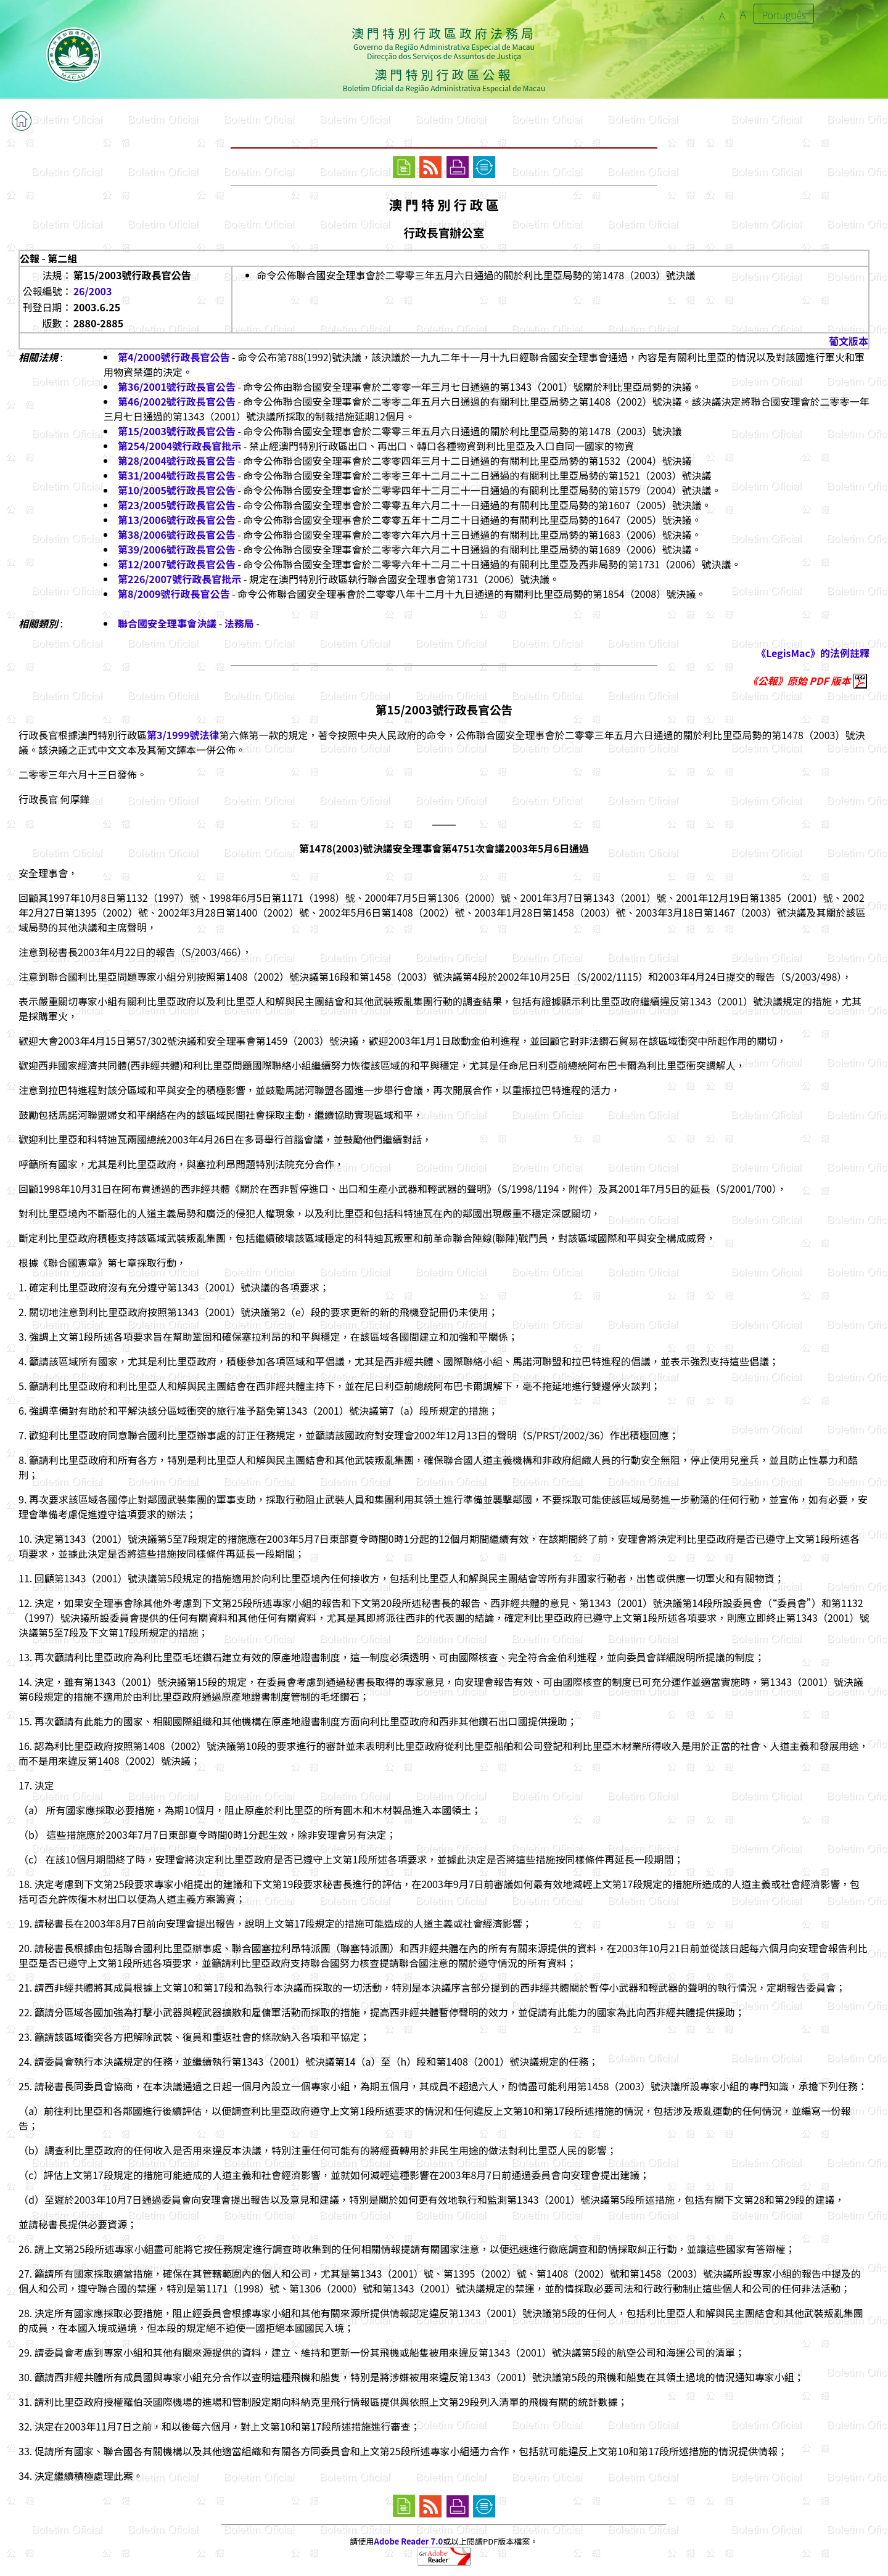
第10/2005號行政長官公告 (177, 490)
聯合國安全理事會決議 (167, 623)
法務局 (239, 623)
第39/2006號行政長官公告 (177, 549)
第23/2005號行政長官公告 (177, 504)
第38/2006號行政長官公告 (177, 534)
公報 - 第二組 (48, 258)
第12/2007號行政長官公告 (177, 564)
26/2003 (92, 291)
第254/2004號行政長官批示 (179, 445)
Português (784, 14)
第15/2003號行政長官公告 (177, 430)
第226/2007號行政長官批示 (179, 578)
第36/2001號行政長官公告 (177, 386)
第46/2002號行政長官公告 (177, 401)
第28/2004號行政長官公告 (177, 460)
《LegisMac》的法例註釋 (813, 652)
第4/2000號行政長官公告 (173, 357)
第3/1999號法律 (183, 734)
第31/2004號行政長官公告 (177, 475)
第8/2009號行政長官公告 (173, 593)
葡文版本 (848, 340)
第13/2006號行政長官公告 (177, 519)
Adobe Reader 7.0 (408, 2541)
